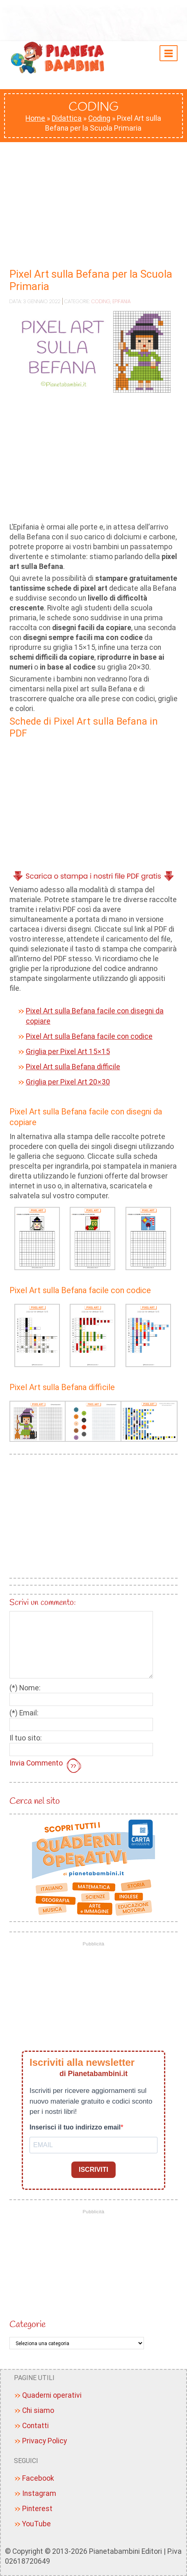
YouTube (36, 2524)
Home (35, 118)
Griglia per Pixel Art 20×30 (68, 1082)
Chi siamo (38, 2410)
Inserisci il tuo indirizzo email (75, 2127)
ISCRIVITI (93, 2169)
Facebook (38, 2478)
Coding (99, 118)
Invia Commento (46, 1766)
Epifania (121, 301)
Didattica (67, 118)
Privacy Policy (44, 2441)
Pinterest (37, 2509)
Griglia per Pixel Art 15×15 (68, 1051)
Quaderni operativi (52, 2395)
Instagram (39, 2493)
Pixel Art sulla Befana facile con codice (89, 1036)
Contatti (35, 2426)
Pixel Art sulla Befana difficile (73, 1067)
